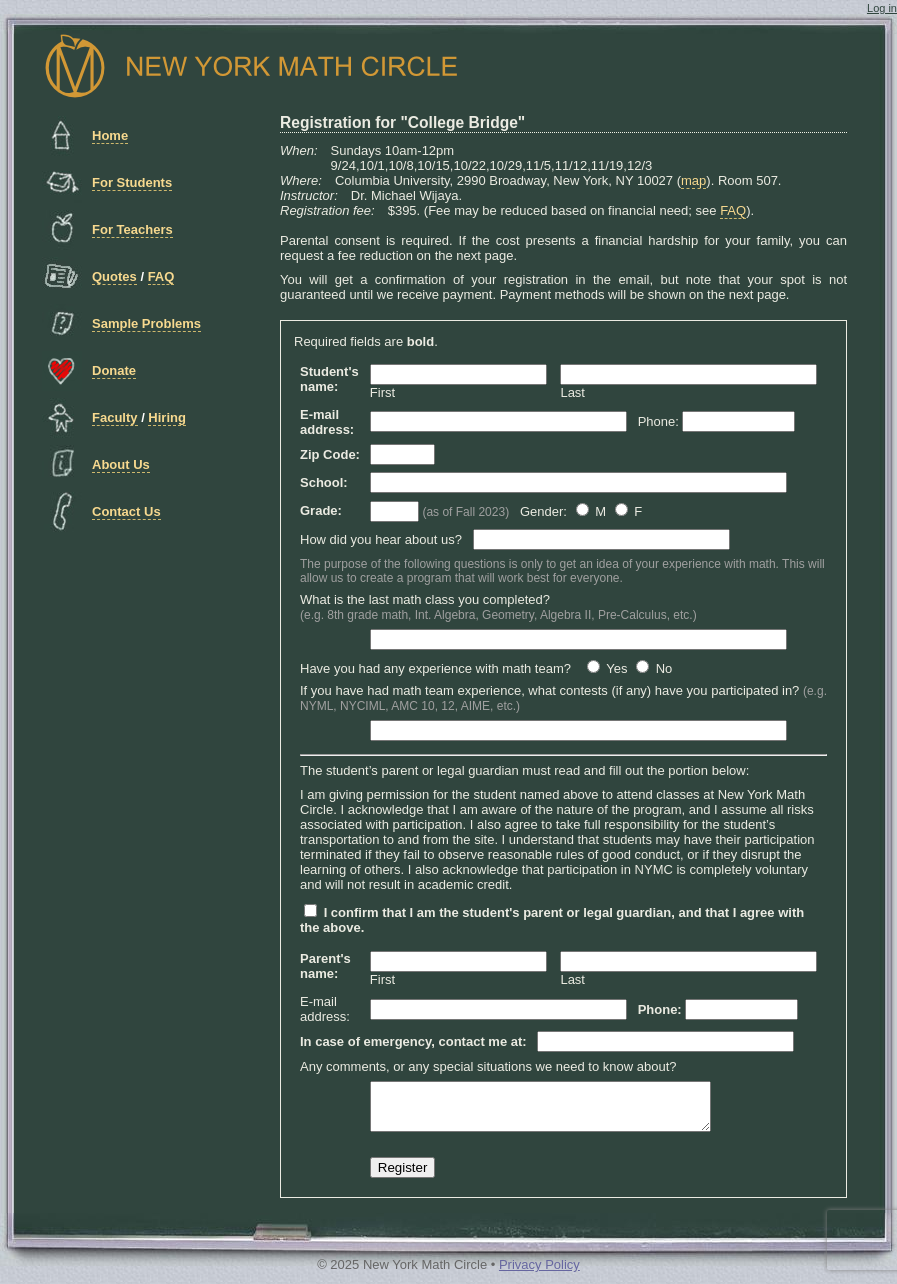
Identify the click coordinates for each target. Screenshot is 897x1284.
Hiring (167, 417)
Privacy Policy (539, 1273)
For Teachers (132, 229)
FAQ (161, 276)
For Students (132, 182)
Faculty (115, 417)
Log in (882, 8)
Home (110, 135)
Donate (114, 370)
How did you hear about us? (381, 539)
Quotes (114, 276)
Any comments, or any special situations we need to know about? (488, 1066)
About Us (121, 464)
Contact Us (126, 511)
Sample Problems (146, 323)
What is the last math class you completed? (498, 607)
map (693, 180)
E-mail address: (325, 1009)
